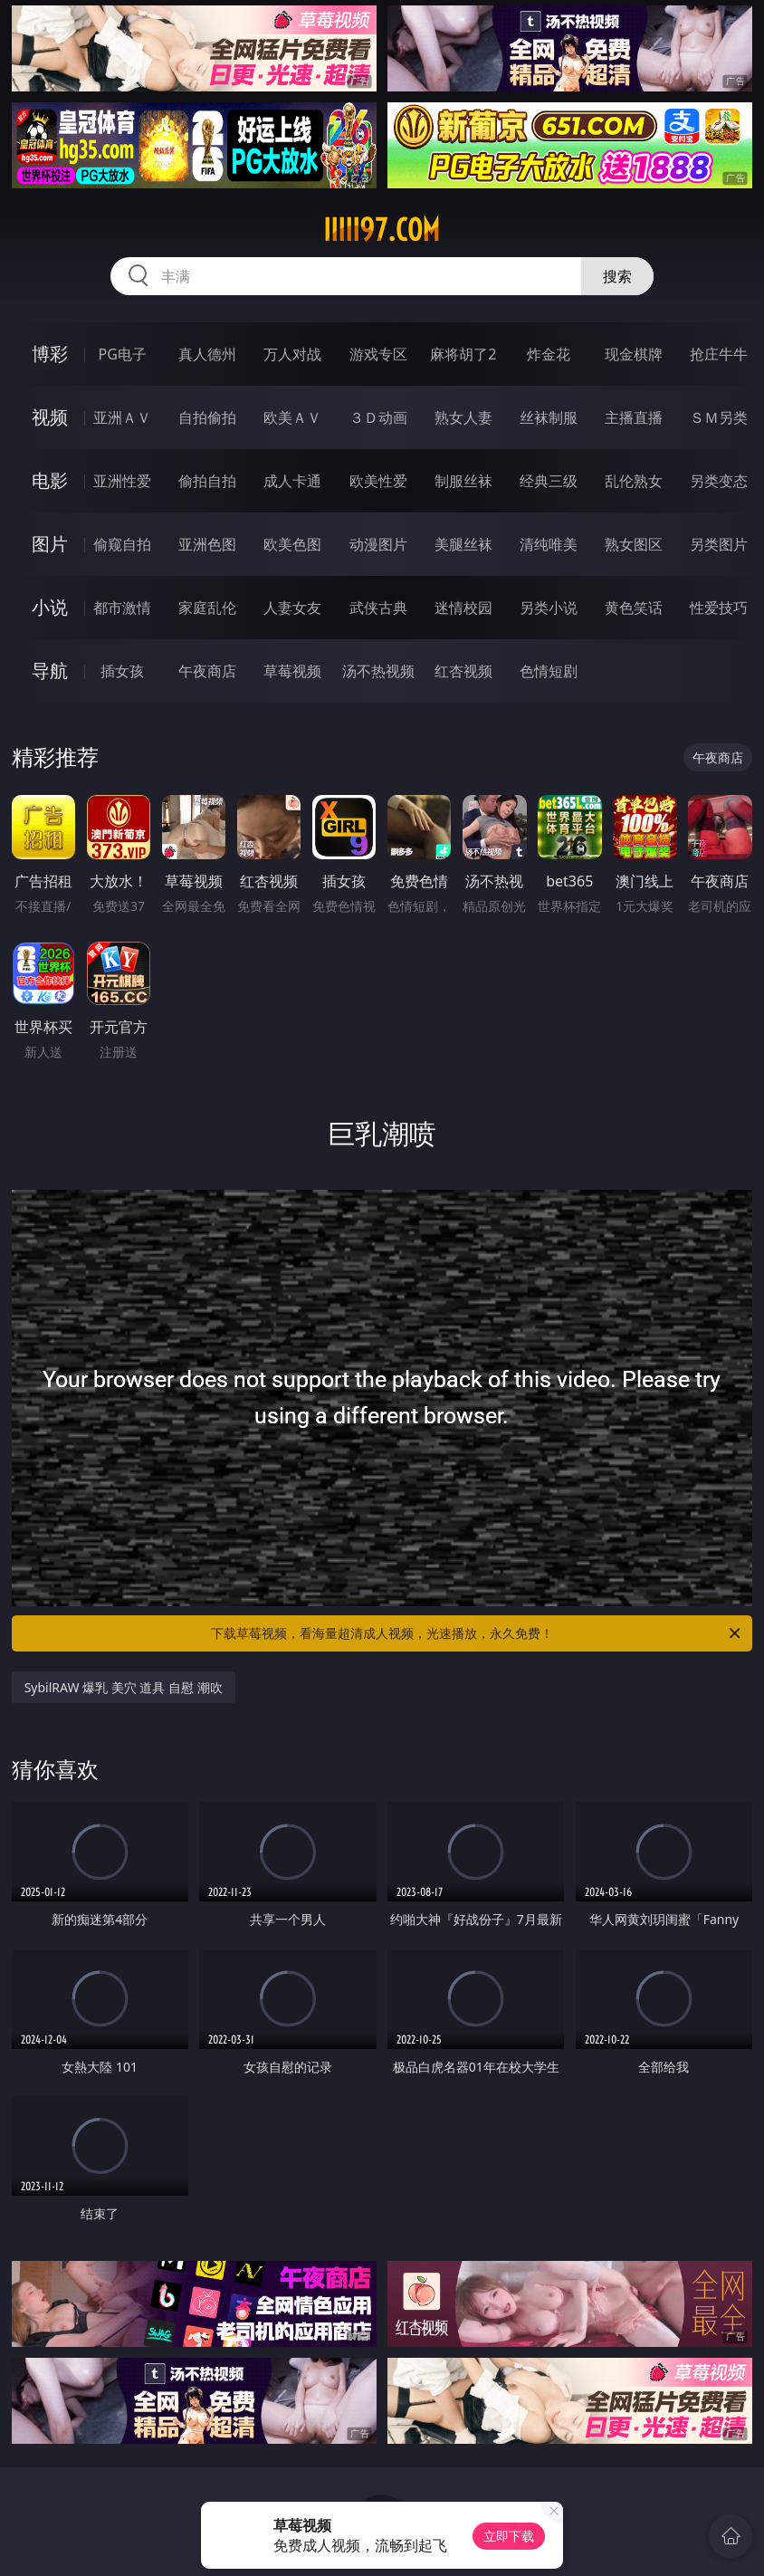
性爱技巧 (719, 608)
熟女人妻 (463, 417)
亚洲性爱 (122, 481)
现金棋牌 (634, 354)
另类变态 (719, 481)
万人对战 (292, 354)
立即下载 (508, 2535)
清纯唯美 (549, 544)
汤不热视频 (378, 671)
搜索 (617, 276)
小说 (50, 607)
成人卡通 (292, 481)
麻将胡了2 (463, 354)
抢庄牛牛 (719, 354)
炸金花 (548, 354)
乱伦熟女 (634, 481)
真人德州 (207, 354)
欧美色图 (292, 544)
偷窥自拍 (122, 544)
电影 (50, 480)
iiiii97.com (381, 230)
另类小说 (549, 608)
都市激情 (122, 608)
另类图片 (719, 544)
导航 (50, 670)
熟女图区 (634, 544)
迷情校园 (463, 608)
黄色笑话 (634, 608)
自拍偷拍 (207, 417)
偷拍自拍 (207, 481)
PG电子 (123, 354)
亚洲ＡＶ (122, 417)
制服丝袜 (463, 481)
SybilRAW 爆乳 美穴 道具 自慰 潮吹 (123, 1687)
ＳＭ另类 (719, 417)
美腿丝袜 (463, 544)
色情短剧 (549, 671)
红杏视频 (463, 671)
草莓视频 (292, 671)
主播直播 (634, 417)
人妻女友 (292, 608)
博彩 (50, 353)
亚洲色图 (207, 544)
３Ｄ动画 (378, 417)
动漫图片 (378, 544)
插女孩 (122, 671)
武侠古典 (378, 608)
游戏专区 (378, 354)
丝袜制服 (549, 417)
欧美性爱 (378, 481)
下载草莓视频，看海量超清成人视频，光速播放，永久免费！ (477, 1633)
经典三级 (549, 481)
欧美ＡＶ (292, 417)
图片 (50, 543)
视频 (50, 417)
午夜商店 (207, 671)
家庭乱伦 (207, 608)
